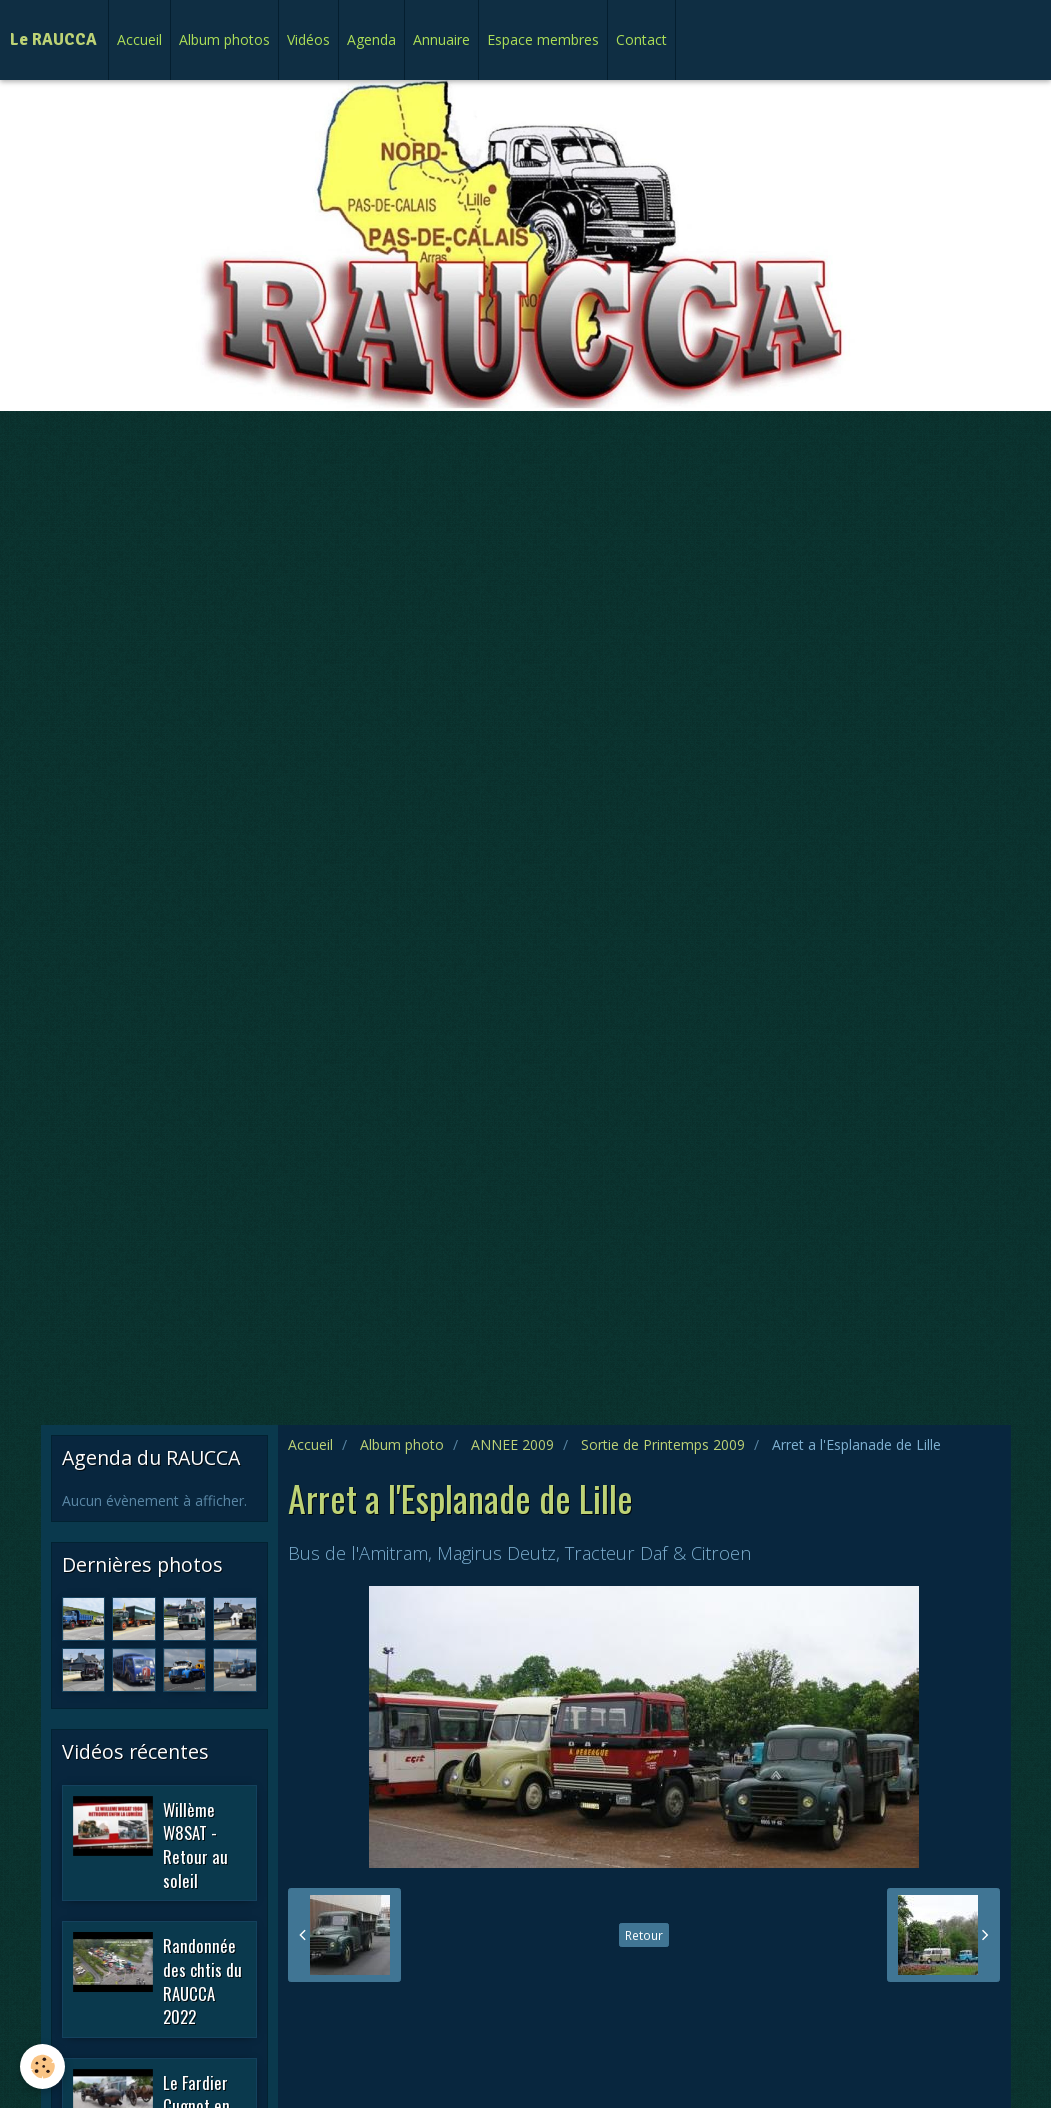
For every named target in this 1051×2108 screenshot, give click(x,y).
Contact (641, 39)
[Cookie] (42, 2066)
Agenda (371, 39)
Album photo (402, 1444)
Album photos (224, 39)
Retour (644, 1935)
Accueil (139, 39)
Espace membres (543, 39)
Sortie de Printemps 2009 (663, 1444)
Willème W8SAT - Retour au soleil (195, 1844)
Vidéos (308, 39)
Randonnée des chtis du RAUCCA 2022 (202, 1981)
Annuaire (441, 39)
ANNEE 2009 (512, 1444)
